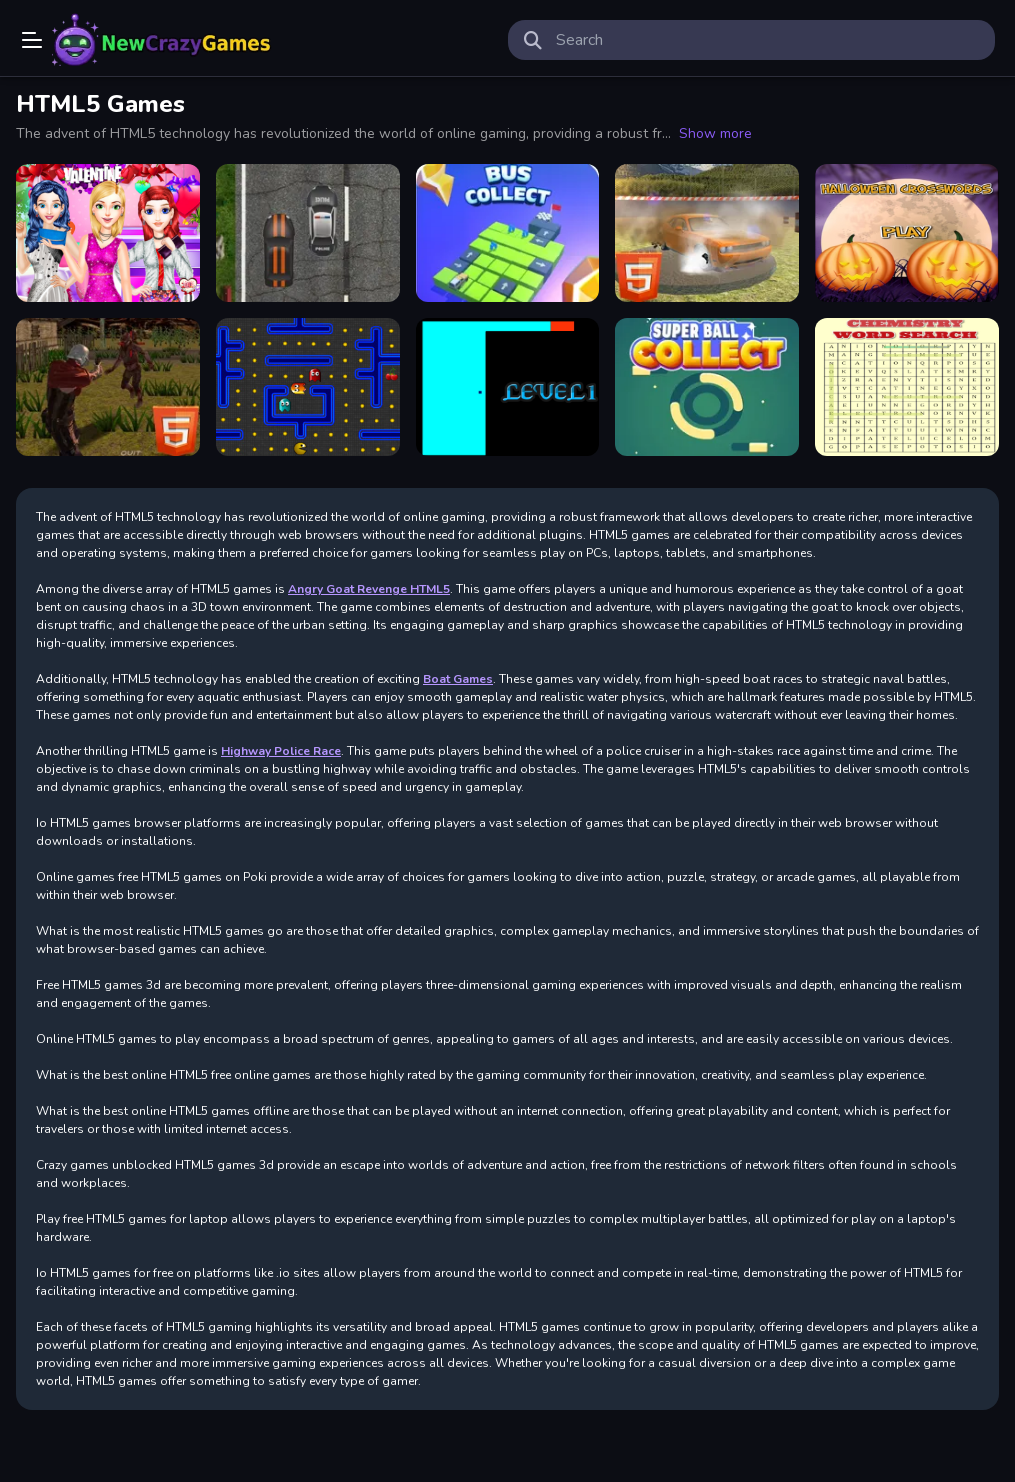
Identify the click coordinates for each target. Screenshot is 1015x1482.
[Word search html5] (907, 387)
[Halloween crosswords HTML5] (907, 233)
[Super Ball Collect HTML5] (707, 387)
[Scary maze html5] (508, 387)
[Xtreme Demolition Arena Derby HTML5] (707, 233)
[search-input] (768, 40)
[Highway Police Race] (308, 233)
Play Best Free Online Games (162, 40)
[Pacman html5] (308, 387)
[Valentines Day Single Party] (108, 233)
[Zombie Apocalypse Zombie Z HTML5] (108, 387)
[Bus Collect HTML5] (508, 233)
